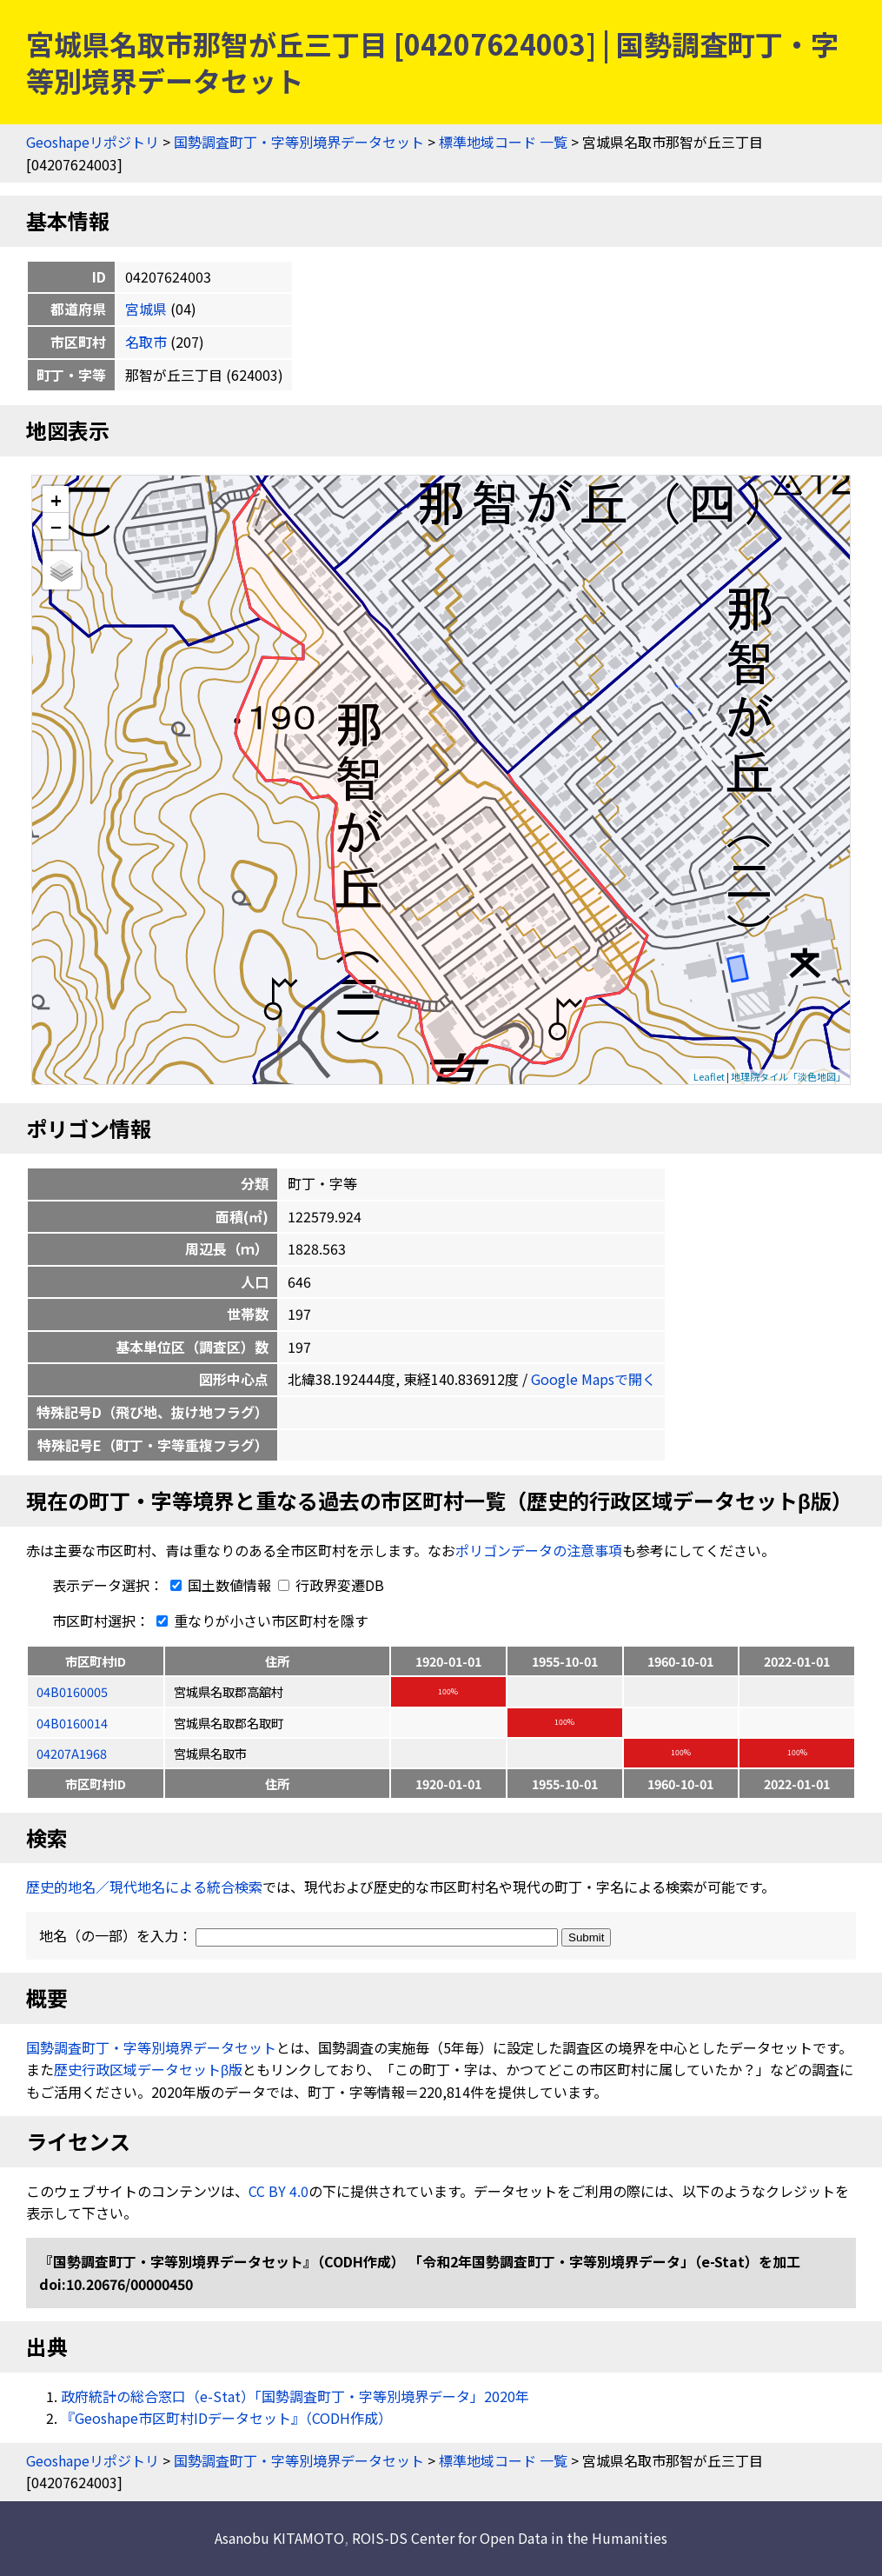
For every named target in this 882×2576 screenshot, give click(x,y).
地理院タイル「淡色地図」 (788, 1076)
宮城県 (146, 308)
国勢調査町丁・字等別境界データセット (299, 141)
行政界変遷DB (331, 1584)
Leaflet (709, 1076)
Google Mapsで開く (593, 1378)
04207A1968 (71, 1753)
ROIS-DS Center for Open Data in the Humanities (509, 2537)
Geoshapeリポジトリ (92, 141)
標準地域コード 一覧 (503, 141)
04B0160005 (72, 1691)
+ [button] (56, 499)
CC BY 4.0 (278, 2190)
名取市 (146, 341)
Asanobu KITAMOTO (279, 2537)
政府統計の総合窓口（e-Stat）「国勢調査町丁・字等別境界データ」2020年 (295, 2396)
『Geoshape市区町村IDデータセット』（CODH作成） (226, 2417)
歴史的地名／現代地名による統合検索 (144, 1886)
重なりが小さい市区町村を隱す (258, 1620)
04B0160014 (72, 1723)
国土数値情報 (219, 1584)
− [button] (56, 526)
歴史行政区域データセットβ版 (148, 2069)
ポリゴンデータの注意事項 (538, 1550)
